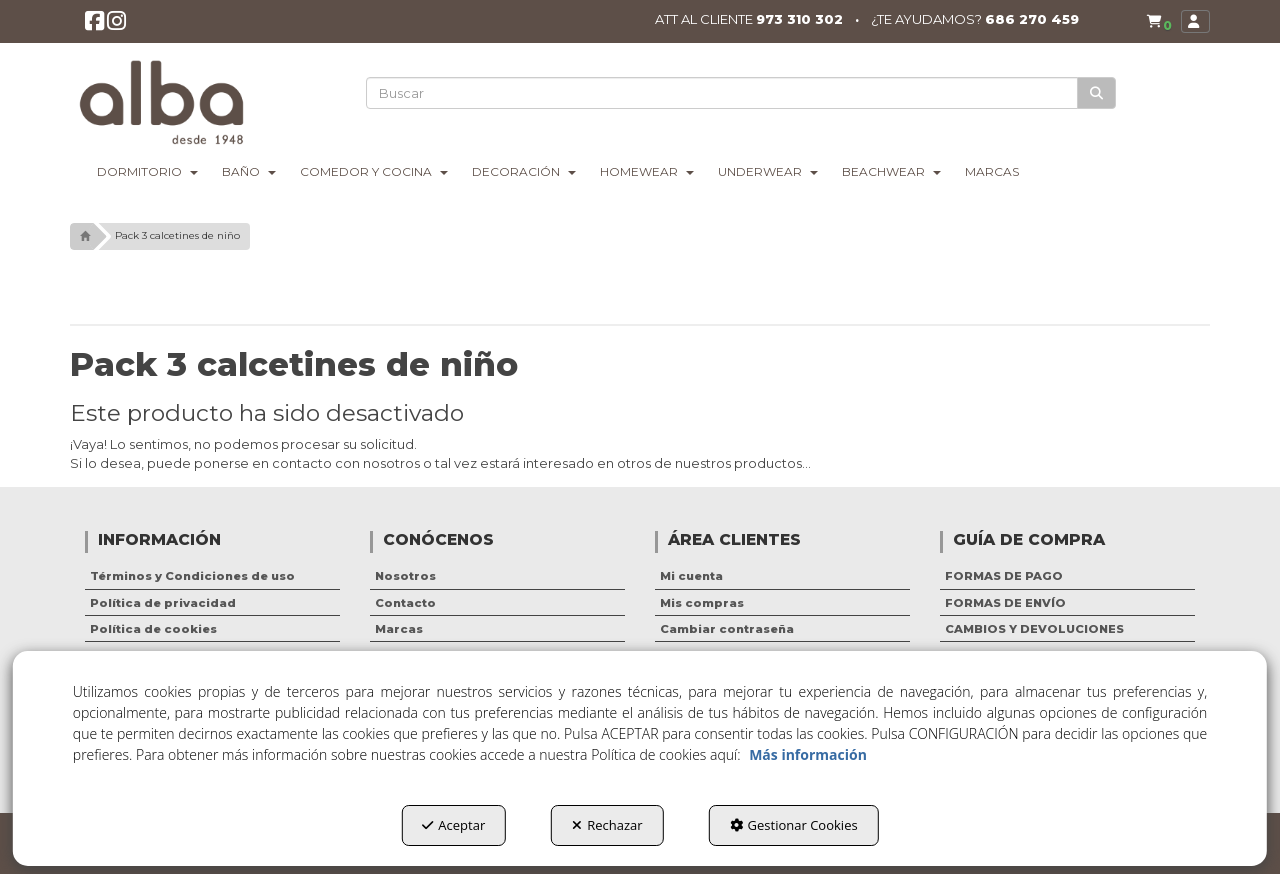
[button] (94, 25)
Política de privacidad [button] (163, 603)
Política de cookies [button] (153, 629)
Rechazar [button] (607, 825)
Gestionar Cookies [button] (794, 825)
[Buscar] (1096, 93)
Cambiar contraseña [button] (727, 629)
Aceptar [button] (453, 825)
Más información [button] (808, 754)
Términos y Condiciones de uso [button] (192, 576)
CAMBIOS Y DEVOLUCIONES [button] (1034, 629)
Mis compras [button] (702, 603)
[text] (722, 93)
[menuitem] (1159, 21)
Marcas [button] (399, 629)
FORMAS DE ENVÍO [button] (1005, 603)
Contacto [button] (405, 603)
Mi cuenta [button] (691, 576)
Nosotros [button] (405, 576)
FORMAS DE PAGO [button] (1004, 576)
